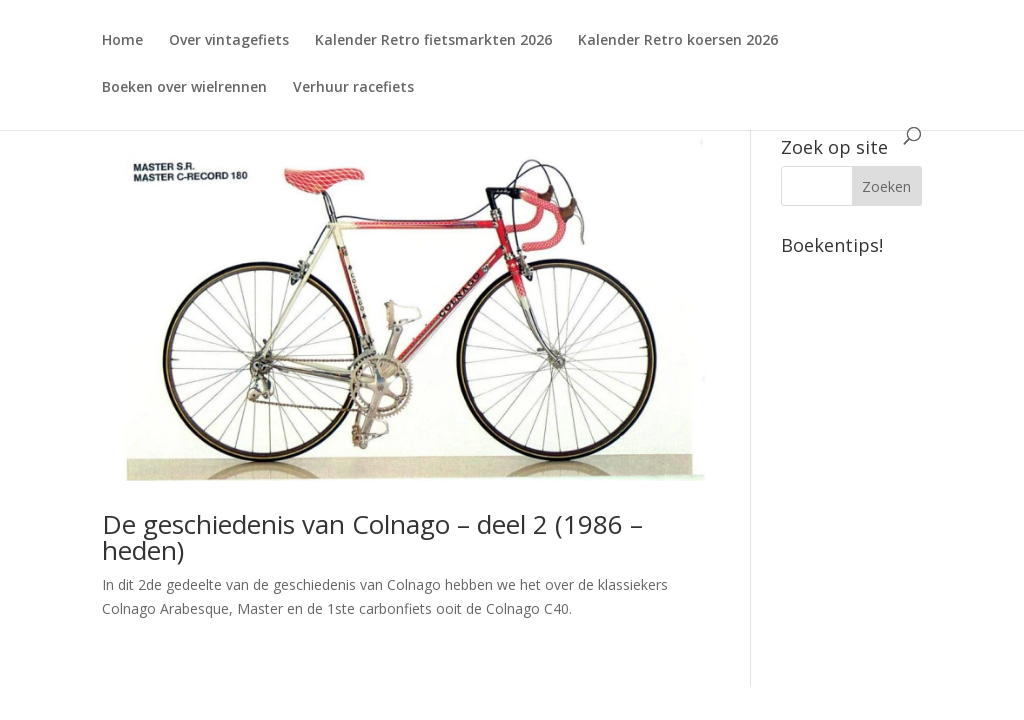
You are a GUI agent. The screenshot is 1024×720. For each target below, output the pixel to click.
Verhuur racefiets (353, 88)
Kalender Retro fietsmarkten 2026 (433, 41)
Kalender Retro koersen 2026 (678, 41)
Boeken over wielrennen (184, 88)
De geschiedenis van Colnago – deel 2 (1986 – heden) (372, 537)
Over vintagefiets (229, 41)
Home (122, 41)
